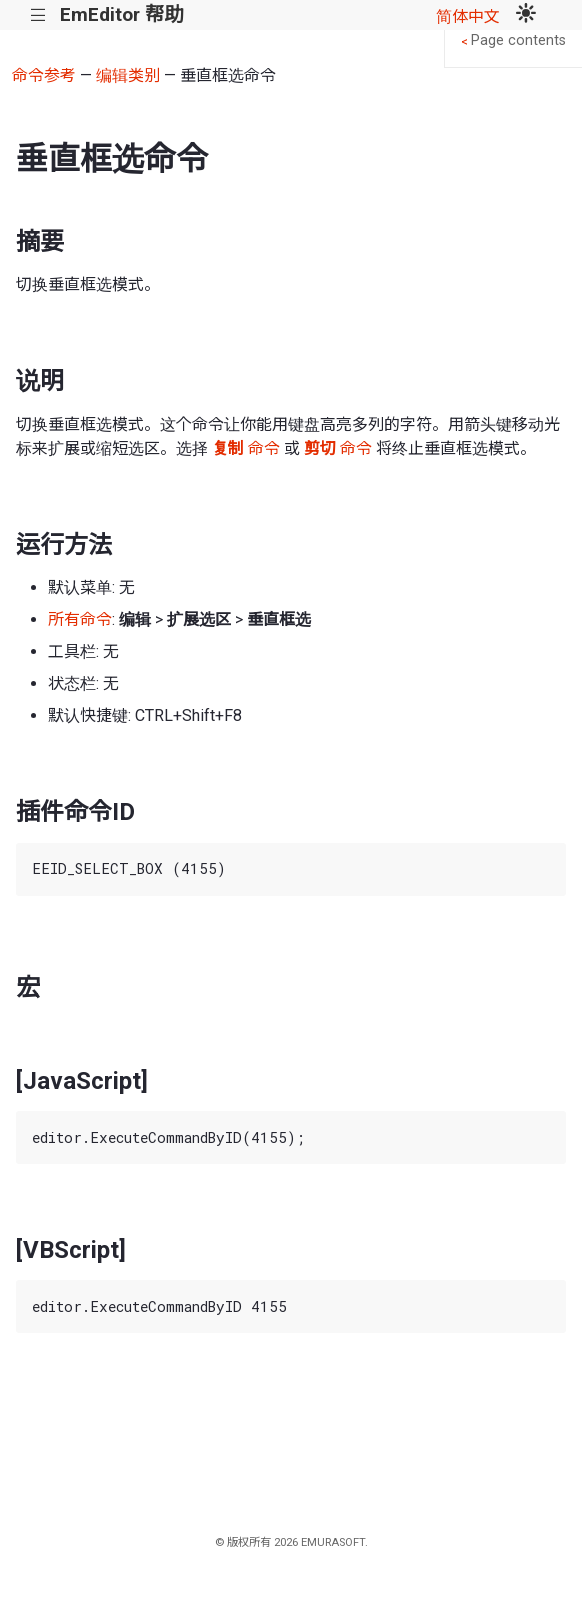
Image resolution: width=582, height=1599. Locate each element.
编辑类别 (128, 75)
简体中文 (468, 16)
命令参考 (44, 75)
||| (38, 15)
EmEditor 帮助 (121, 14)
